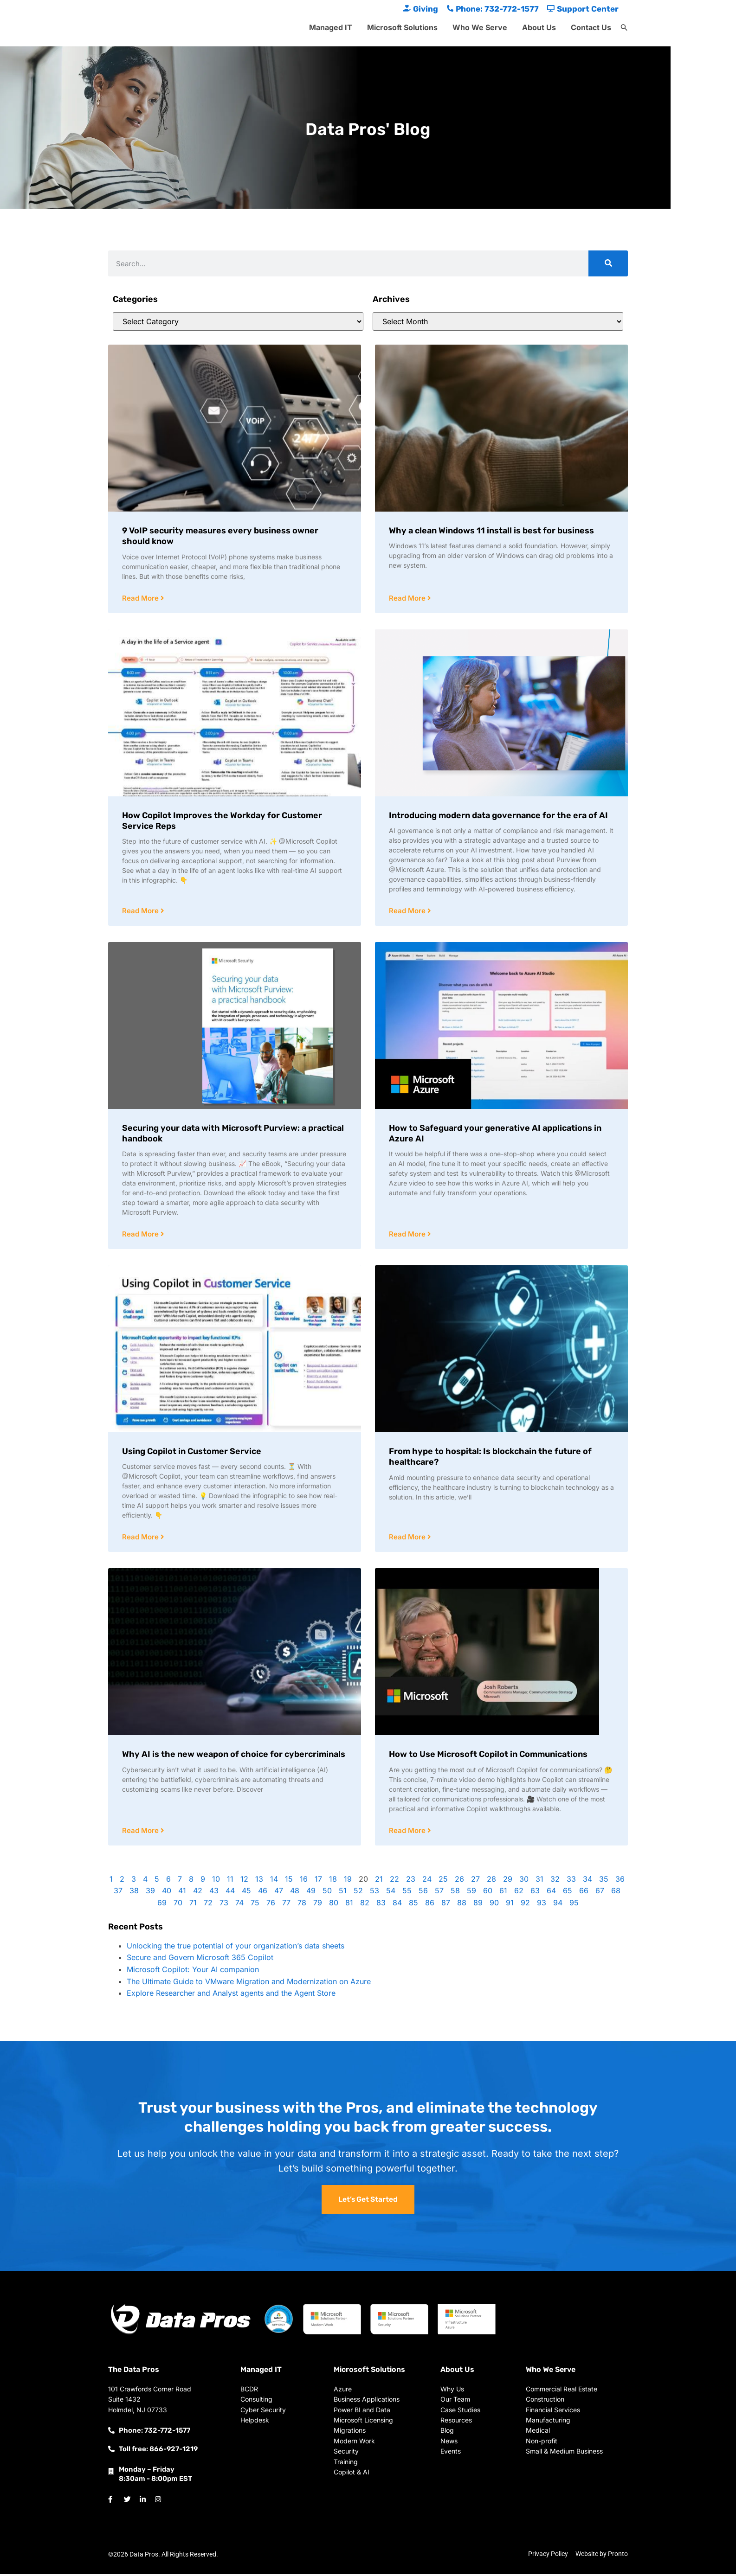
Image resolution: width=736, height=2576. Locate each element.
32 (555, 1881)
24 (427, 1881)
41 (182, 1892)
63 (535, 1892)
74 (239, 1905)
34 (587, 1881)
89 (478, 1905)
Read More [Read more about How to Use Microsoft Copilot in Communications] (408, 1832)
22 (394, 1881)
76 (270, 1905)
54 (390, 1892)
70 (178, 1905)
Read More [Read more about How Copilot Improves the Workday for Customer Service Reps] (141, 911)
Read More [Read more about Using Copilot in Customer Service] (141, 1538)
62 (518, 1892)
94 (557, 1905)
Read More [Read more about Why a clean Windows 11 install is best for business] (408, 598)
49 (311, 1892)
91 (510, 1905)
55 (407, 1892)
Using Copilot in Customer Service (191, 1453)
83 (381, 1905)
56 (423, 1892)
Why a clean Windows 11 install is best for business (491, 530)
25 (443, 1881)
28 (491, 1881)
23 (410, 1881)
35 (603, 1881)
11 (230, 1881)
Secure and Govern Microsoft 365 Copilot (200, 1959)
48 (294, 1892)
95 (574, 1905)
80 (333, 1905)
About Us (539, 27)
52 (358, 1892)
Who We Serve (479, 27)
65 (567, 1892)
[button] (624, 28)
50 (327, 1892)
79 (317, 1905)
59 (471, 1892)
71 (193, 1905)
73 (224, 1905)
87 (445, 1905)
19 (348, 1881)
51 (343, 1892)
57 (439, 1892)
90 (494, 1905)
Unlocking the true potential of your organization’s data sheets (235, 1948)
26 (459, 1881)
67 (599, 1892)
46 (262, 1892)
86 (429, 1905)
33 (571, 1881)
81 (349, 1905)
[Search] (608, 263)
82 (364, 1905)
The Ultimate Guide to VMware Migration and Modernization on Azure (249, 1983)
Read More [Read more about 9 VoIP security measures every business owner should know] (141, 598)
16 (304, 1881)
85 (413, 1905)
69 (162, 1905)
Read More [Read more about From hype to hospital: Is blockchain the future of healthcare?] (408, 1538)
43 (214, 1892)
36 (620, 1881)
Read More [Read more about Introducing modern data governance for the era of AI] (408, 911)
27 (475, 1881)
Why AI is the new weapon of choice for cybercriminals (233, 1756)
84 (397, 1905)
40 (166, 1892)
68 (615, 1892)
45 (246, 1892)
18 (333, 1881)
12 (244, 1881)
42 (197, 1892)
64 (551, 1892)
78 (301, 1905)
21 (379, 1881)
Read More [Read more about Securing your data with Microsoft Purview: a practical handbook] (141, 1235)
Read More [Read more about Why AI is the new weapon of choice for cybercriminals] (141, 1832)
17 (318, 1881)
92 (525, 1905)
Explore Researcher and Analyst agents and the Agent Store (231, 1995)
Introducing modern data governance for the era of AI (498, 816)
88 (461, 1905)
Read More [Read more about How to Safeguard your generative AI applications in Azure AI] (408, 1235)
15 (289, 1881)
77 (286, 1905)
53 (374, 1892)
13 (259, 1881)
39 (150, 1892)
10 (216, 1881)
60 (487, 1892)
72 (208, 1905)
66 (583, 1892)
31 (539, 1881)
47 (278, 1892)
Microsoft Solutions (402, 27)
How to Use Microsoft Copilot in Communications (488, 1756)
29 (507, 1881)
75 (255, 1905)
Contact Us (591, 27)
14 (274, 1881)
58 (455, 1892)
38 (134, 1892)
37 (118, 1892)
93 (541, 1905)
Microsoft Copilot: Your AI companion (193, 1971)
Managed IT (330, 27)
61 (503, 1892)
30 (524, 1881)
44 (230, 1892)
